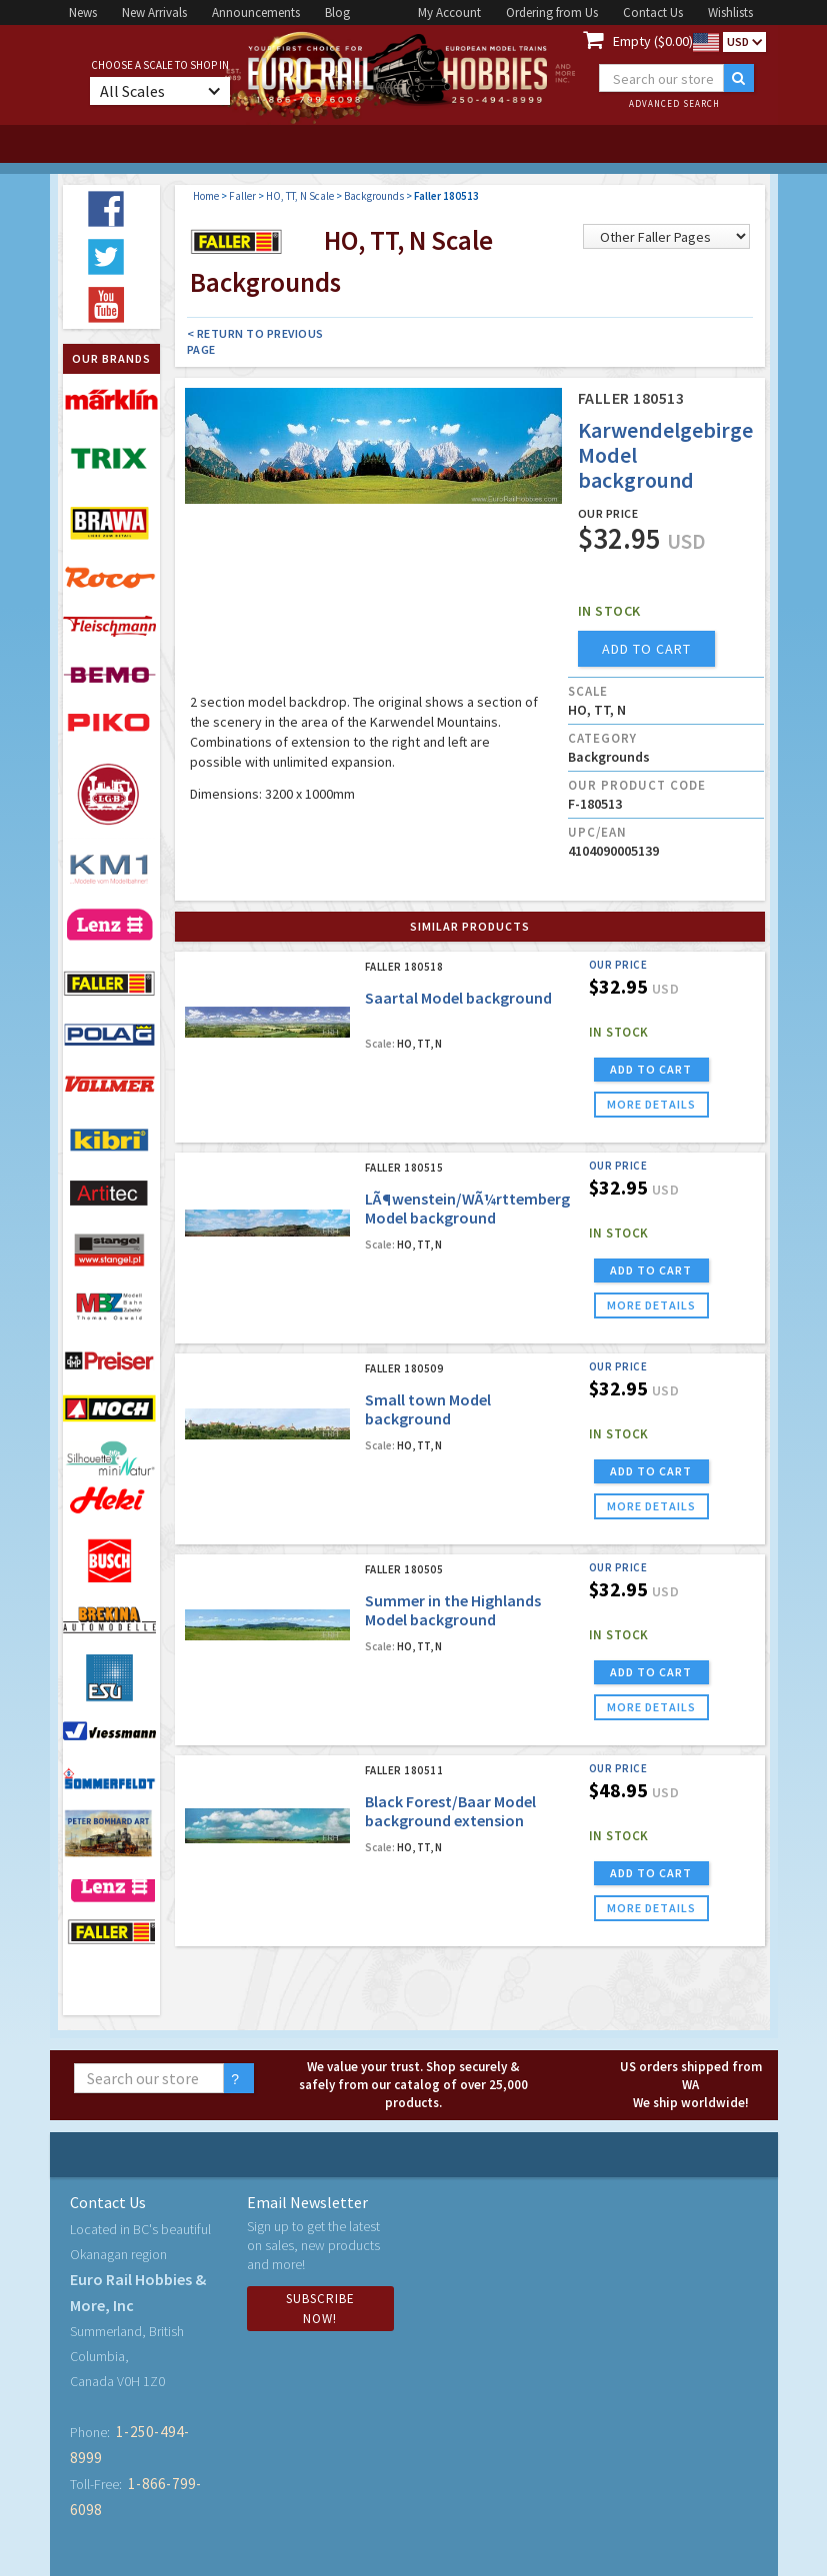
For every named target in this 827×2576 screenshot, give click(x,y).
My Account (449, 12)
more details (651, 1104)
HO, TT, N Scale (300, 196)
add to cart (646, 649)
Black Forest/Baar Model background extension (450, 1810)
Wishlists (730, 12)
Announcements (256, 12)
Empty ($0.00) (653, 41)
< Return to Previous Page (255, 341)
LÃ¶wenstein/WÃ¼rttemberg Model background (467, 1208)
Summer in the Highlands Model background (453, 1609)
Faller (242, 196)
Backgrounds (374, 196)
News (83, 12)
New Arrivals (154, 12)
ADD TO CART (651, 1069)
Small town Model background (428, 1408)
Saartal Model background (458, 998)
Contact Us (653, 12)
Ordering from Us (552, 12)
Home (206, 196)
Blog (337, 12)
